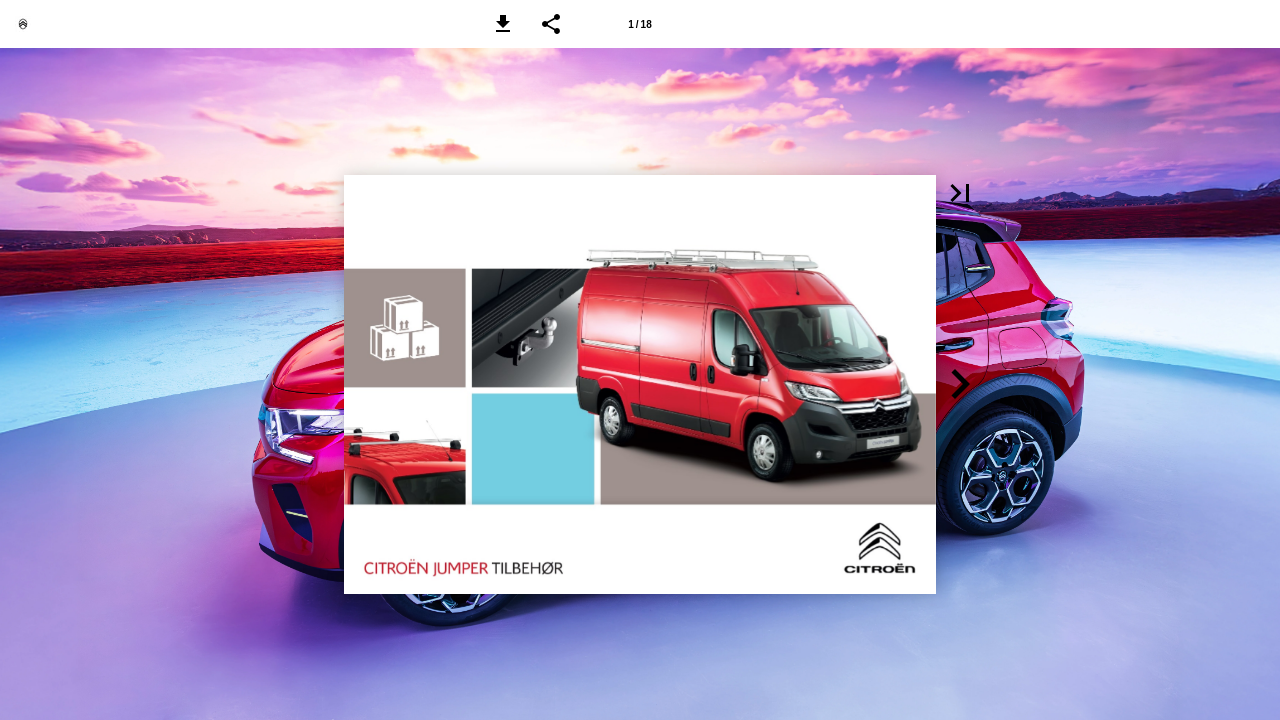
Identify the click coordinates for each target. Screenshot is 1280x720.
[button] (503, 24)
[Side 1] (640, 24)
